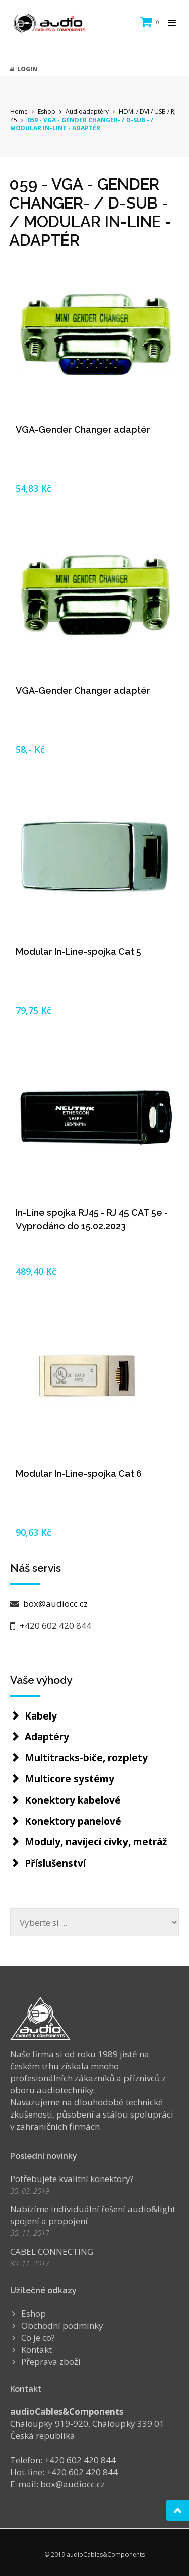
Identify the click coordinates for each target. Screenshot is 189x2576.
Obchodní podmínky (62, 2325)
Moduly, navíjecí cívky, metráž (96, 1841)
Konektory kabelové (73, 1800)
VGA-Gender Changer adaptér (83, 429)
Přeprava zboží (51, 2361)
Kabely (41, 1716)
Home (19, 111)
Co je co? (38, 2337)
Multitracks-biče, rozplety (86, 1757)
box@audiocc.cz (54, 1603)
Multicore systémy (69, 1779)
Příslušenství (55, 1863)
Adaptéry (47, 1736)
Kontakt (36, 2349)
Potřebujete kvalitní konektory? (72, 2179)
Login (23, 68)
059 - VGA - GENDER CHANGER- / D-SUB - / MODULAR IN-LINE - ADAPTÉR (81, 124)
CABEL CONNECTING (51, 2251)
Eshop (46, 111)
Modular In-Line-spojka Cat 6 (79, 1473)
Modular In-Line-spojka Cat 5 (78, 951)
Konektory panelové (73, 1821)
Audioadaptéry (87, 111)
